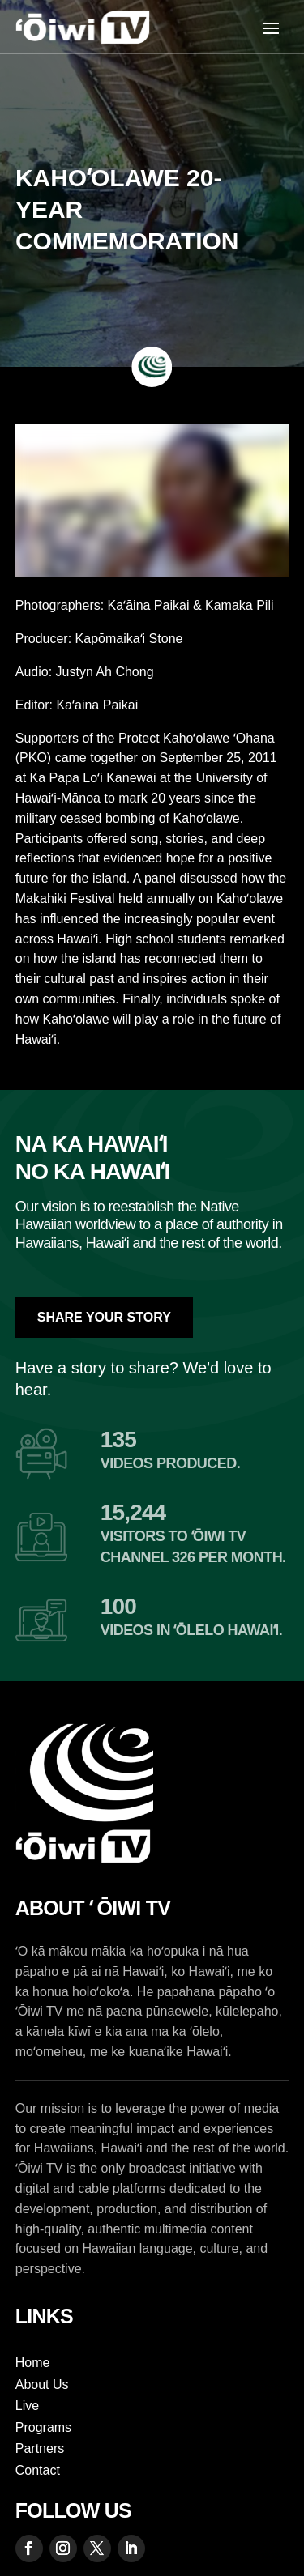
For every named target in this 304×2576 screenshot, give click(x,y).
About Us (42, 2384)
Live (27, 2405)
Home (32, 2362)
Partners (39, 2448)
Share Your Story (104, 1317)
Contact (37, 2470)
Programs (43, 2427)
